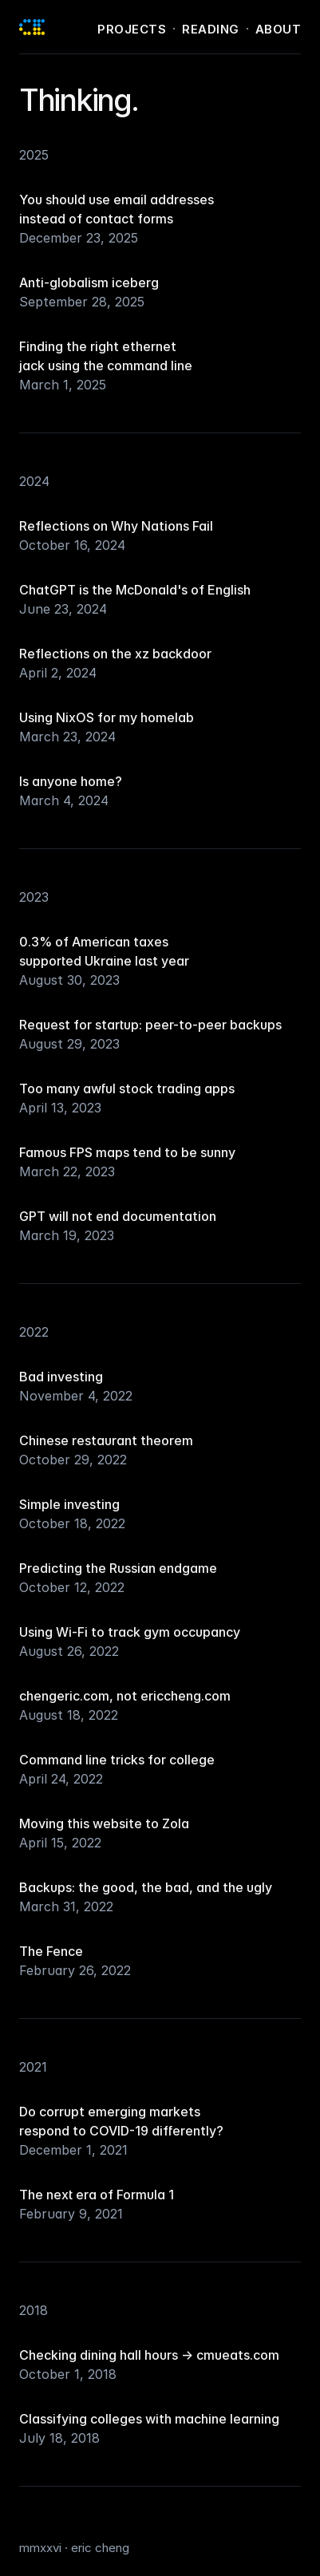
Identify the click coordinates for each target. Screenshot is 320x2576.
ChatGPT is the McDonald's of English (135, 590)
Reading (210, 29)
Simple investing (69, 1504)
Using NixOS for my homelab (106, 717)
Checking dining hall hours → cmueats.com (149, 2355)
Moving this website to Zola (104, 1823)
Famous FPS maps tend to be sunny (127, 1152)
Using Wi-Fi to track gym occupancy (129, 1632)
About (278, 29)
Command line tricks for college (117, 1760)
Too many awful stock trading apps (127, 1088)
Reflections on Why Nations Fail (116, 526)
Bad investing (61, 1377)
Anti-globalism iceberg (89, 282)
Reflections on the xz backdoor (115, 654)
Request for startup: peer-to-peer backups (150, 1025)
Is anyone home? (70, 781)
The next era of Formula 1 (96, 2195)
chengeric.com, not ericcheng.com (125, 1696)
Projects (131, 29)
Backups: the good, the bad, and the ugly (145, 1887)
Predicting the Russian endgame (118, 1568)
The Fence (51, 1951)
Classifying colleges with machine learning (149, 2419)
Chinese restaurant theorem (106, 1440)
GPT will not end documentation (117, 1216)
